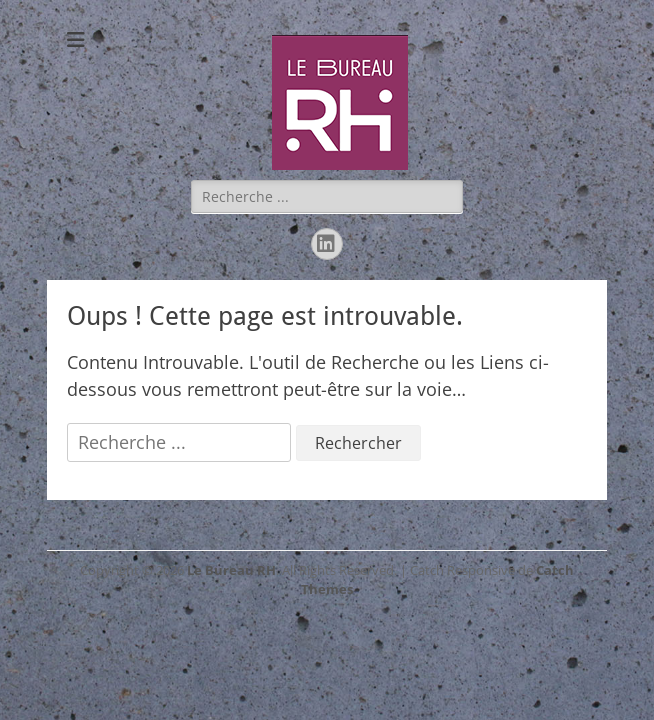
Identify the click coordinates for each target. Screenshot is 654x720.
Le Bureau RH (231, 570)
